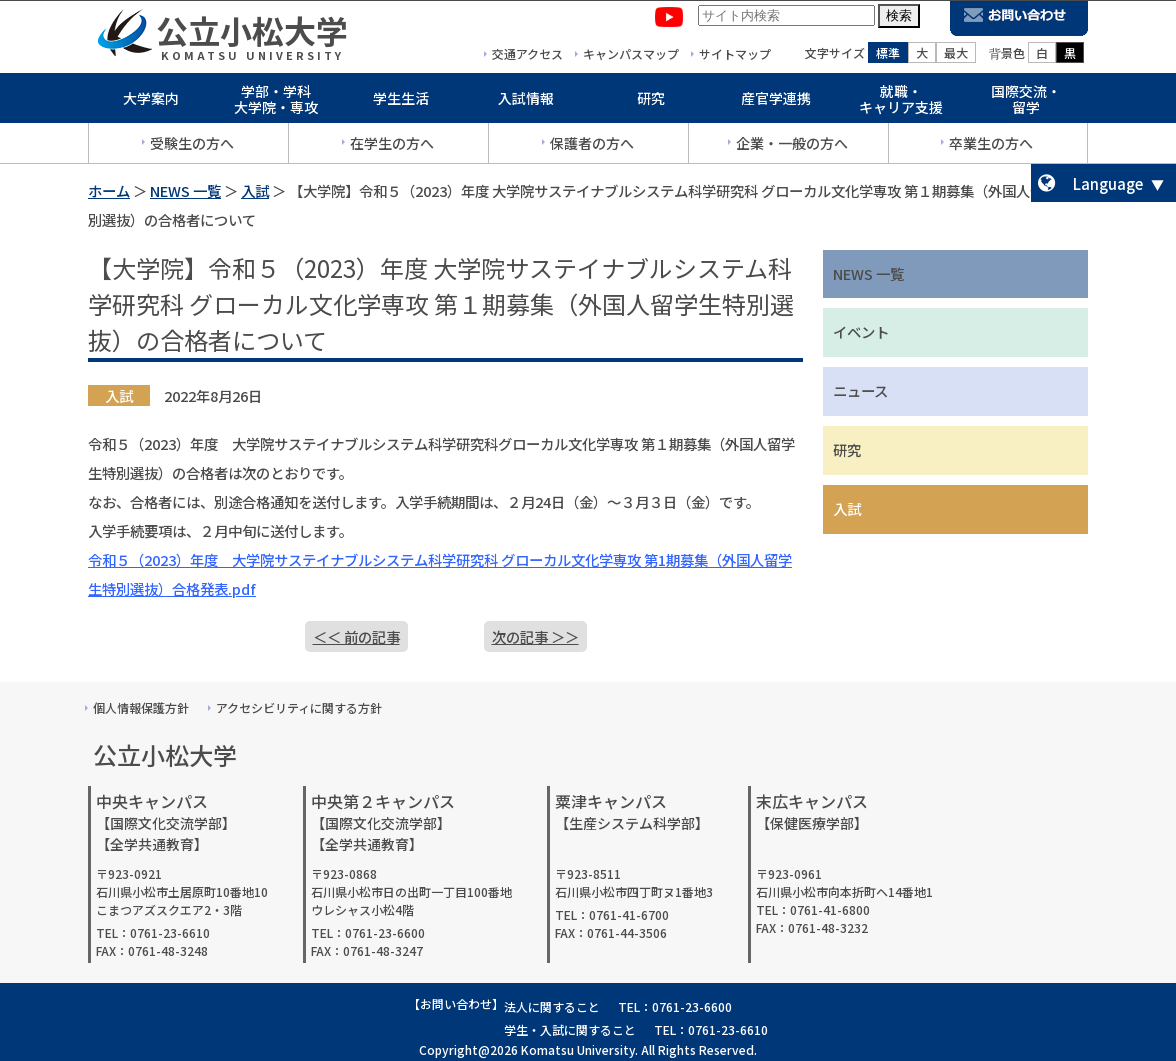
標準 (888, 56)
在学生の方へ (392, 147)
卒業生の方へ (991, 147)
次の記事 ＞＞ (535, 636)
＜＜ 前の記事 (356, 636)
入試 (255, 190)
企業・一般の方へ (792, 147)
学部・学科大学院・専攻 (276, 103)
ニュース (860, 390)
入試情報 (526, 102)
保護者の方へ (592, 147)
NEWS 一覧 (185, 190)
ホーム (109, 190)
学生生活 (401, 102)
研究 (651, 102)
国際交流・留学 (1026, 103)
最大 (956, 56)
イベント (861, 331)
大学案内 (151, 102)
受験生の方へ (192, 147)
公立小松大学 (252, 34)
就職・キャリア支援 (901, 103)
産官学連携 (776, 102)
